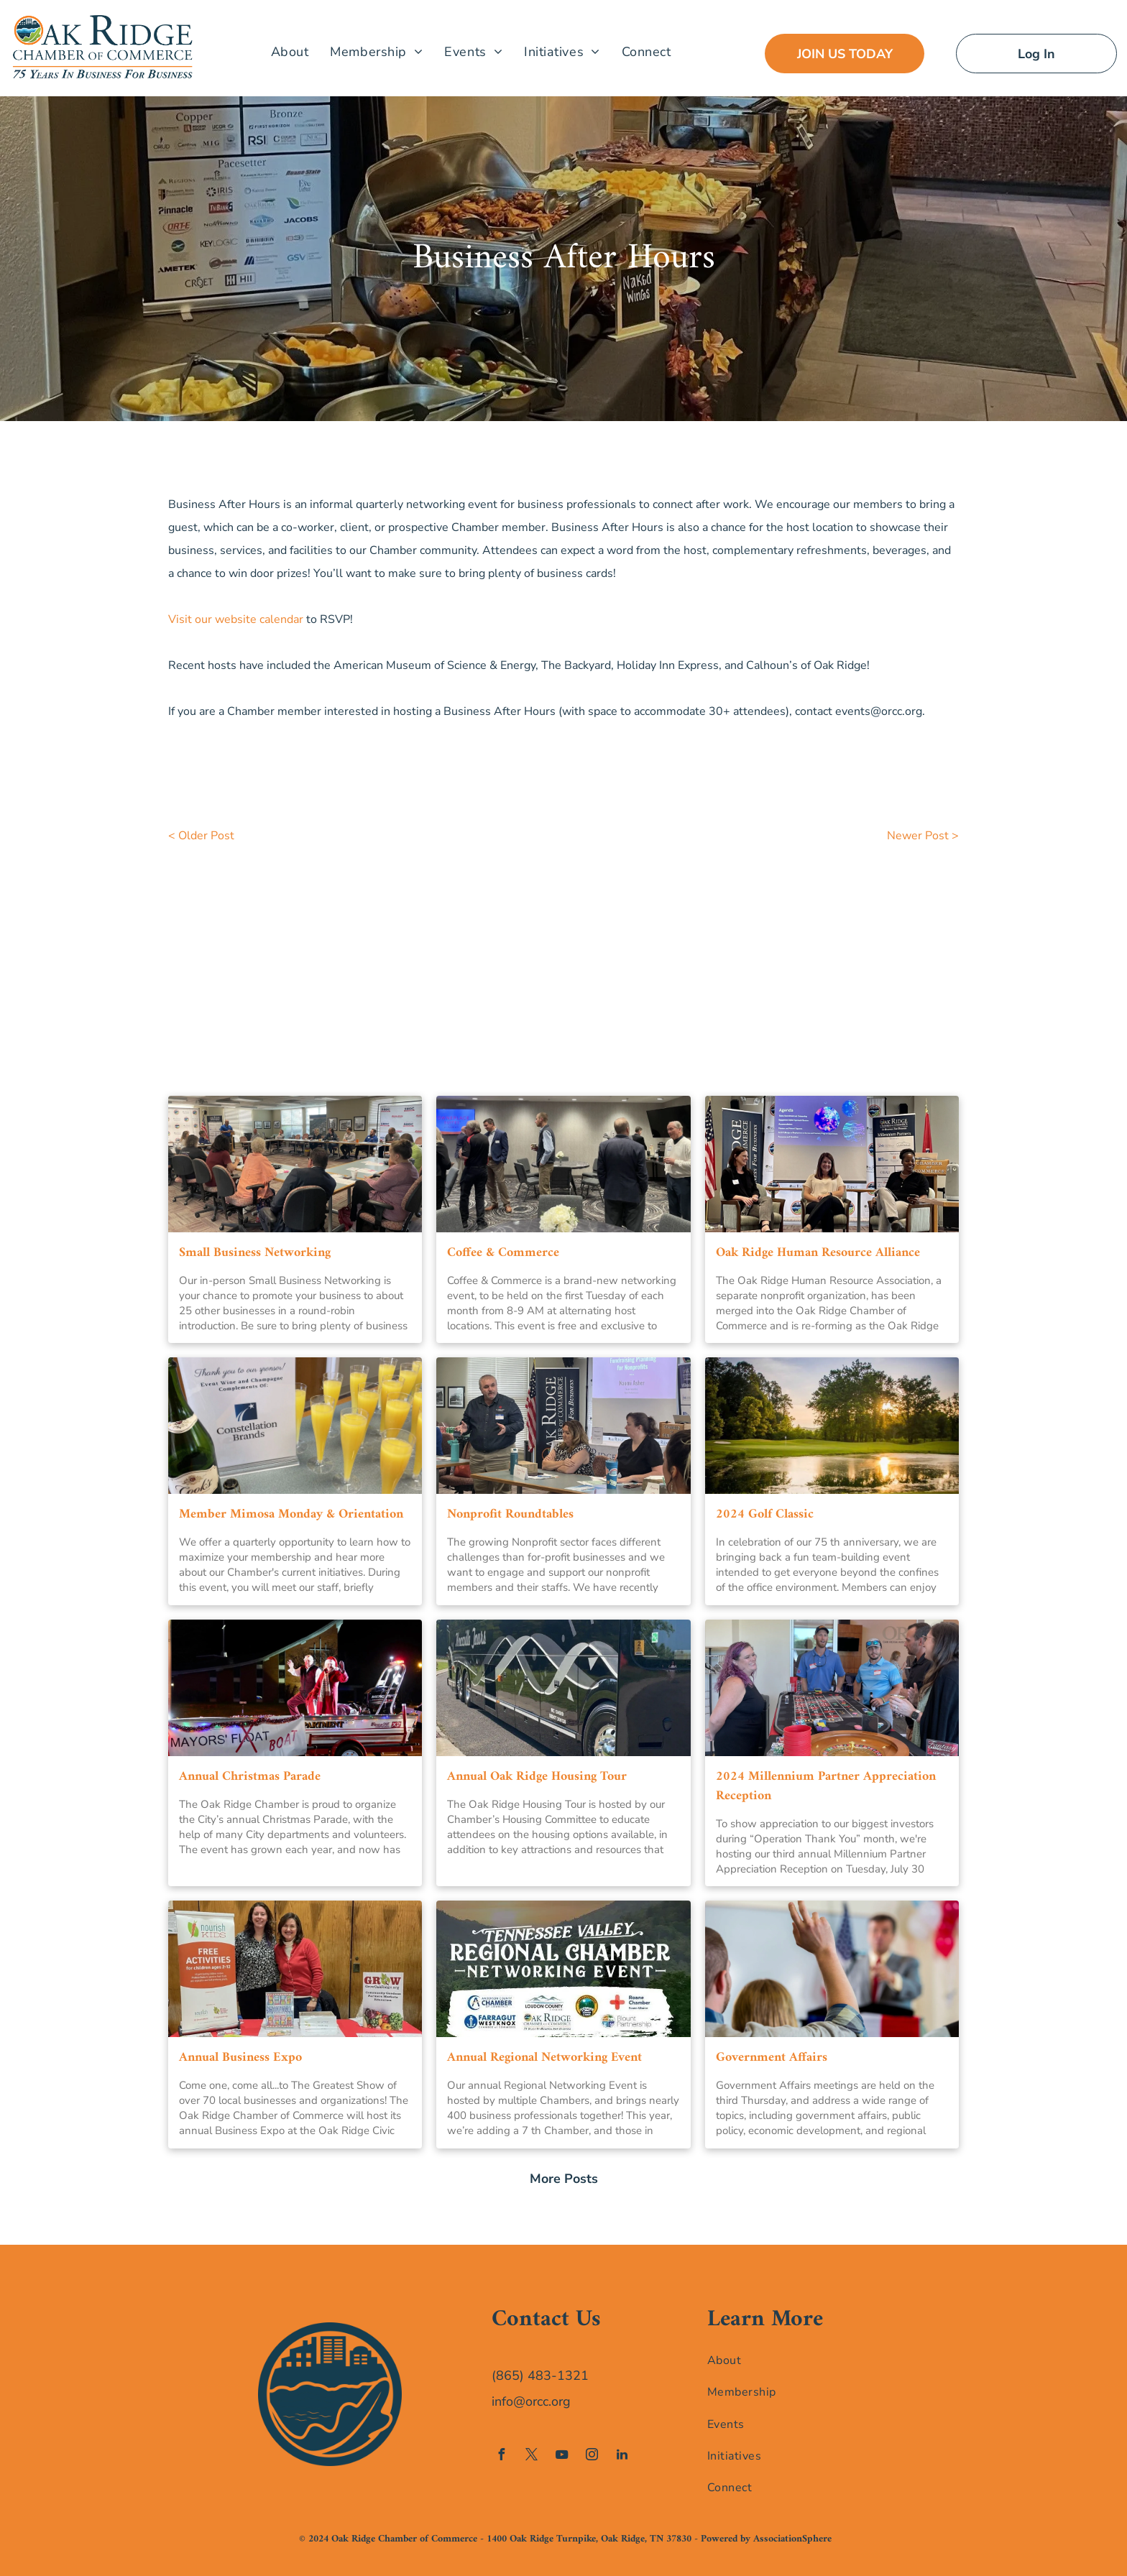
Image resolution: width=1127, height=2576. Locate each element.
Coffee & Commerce (503, 1252)
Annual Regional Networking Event (544, 2057)
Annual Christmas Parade (250, 1776)
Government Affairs (771, 2057)
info (502, 2401)
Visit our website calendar (235, 619)
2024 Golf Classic (765, 1514)
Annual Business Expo (240, 2057)
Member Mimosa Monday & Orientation (291, 1514)
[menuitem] (290, 51)
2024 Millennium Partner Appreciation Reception (826, 1786)
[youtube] (561, 2456)
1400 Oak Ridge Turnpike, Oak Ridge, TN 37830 (589, 2539)
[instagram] (591, 2456)
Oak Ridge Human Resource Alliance (818, 1252)
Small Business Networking (255, 1252)
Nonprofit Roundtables (510, 1514)
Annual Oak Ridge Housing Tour (537, 1776)
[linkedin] (621, 2456)
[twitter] (531, 2456)
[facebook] (501, 2456)
